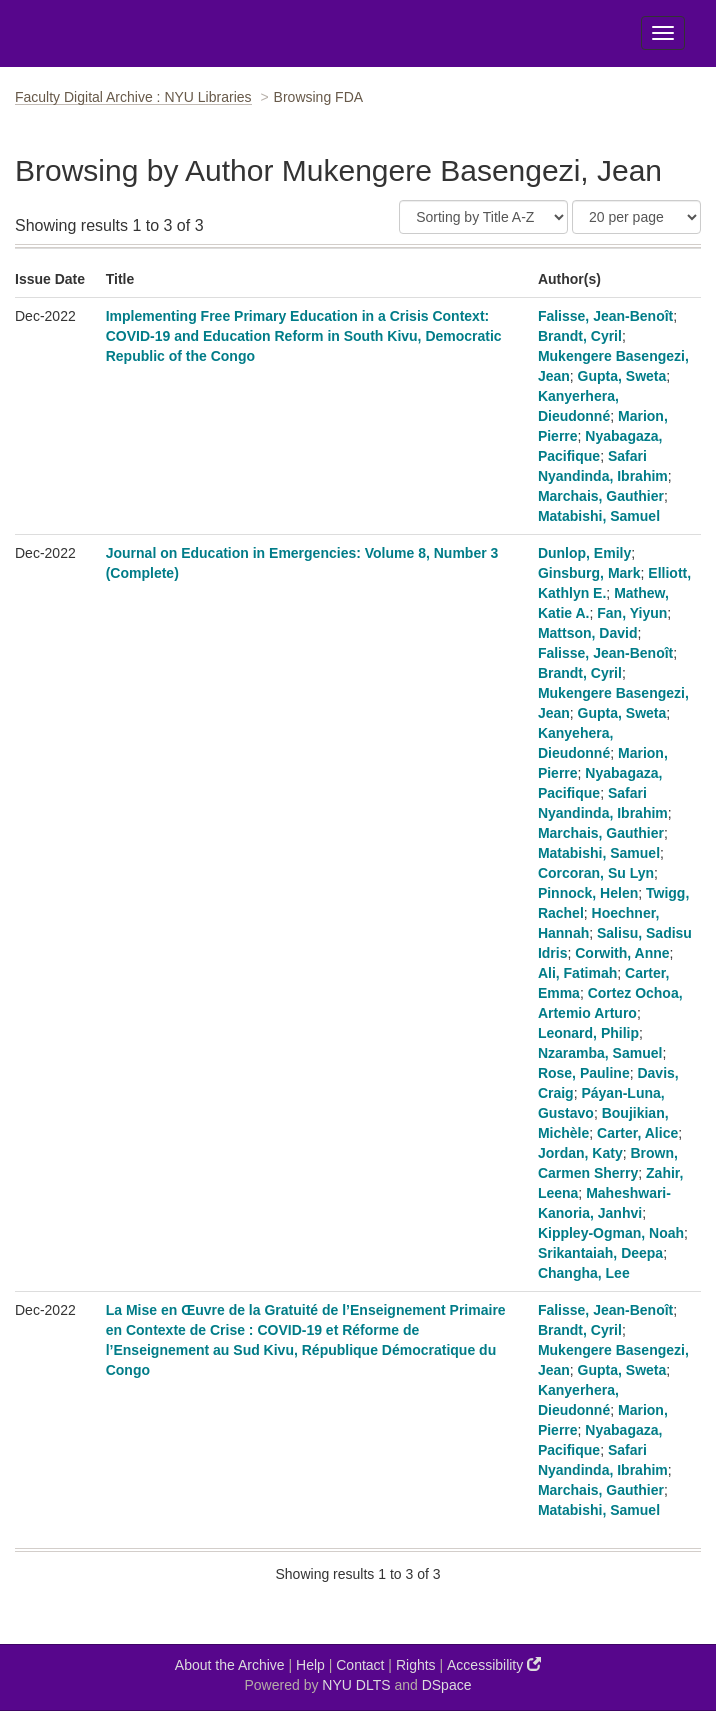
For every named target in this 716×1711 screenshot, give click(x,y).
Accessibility (494, 1664)
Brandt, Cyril (580, 336)
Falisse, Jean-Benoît (605, 316)
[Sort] (483, 217)
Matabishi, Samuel (599, 516)
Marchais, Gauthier (601, 496)
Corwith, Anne (622, 953)
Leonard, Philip (588, 1033)
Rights (416, 1665)
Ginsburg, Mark (589, 573)
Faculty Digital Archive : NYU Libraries (133, 97)
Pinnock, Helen (588, 893)
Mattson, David (588, 633)
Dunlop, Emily (584, 553)
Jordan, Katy (580, 1153)
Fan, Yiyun (632, 613)
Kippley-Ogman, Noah (611, 1233)
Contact (360, 1665)
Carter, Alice (637, 1133)
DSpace (447, 1685)
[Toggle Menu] (663, 33)
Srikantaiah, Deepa (600, 1253)
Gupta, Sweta (622, 376)
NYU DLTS (356, 1685)
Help (310, 1665)
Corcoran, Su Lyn (596, 873)
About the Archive (230, 1665)
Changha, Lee (584, 1273)
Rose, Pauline (584, 1073)
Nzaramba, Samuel (600, 1053)
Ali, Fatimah (577, 973)
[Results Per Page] (636, 217)
